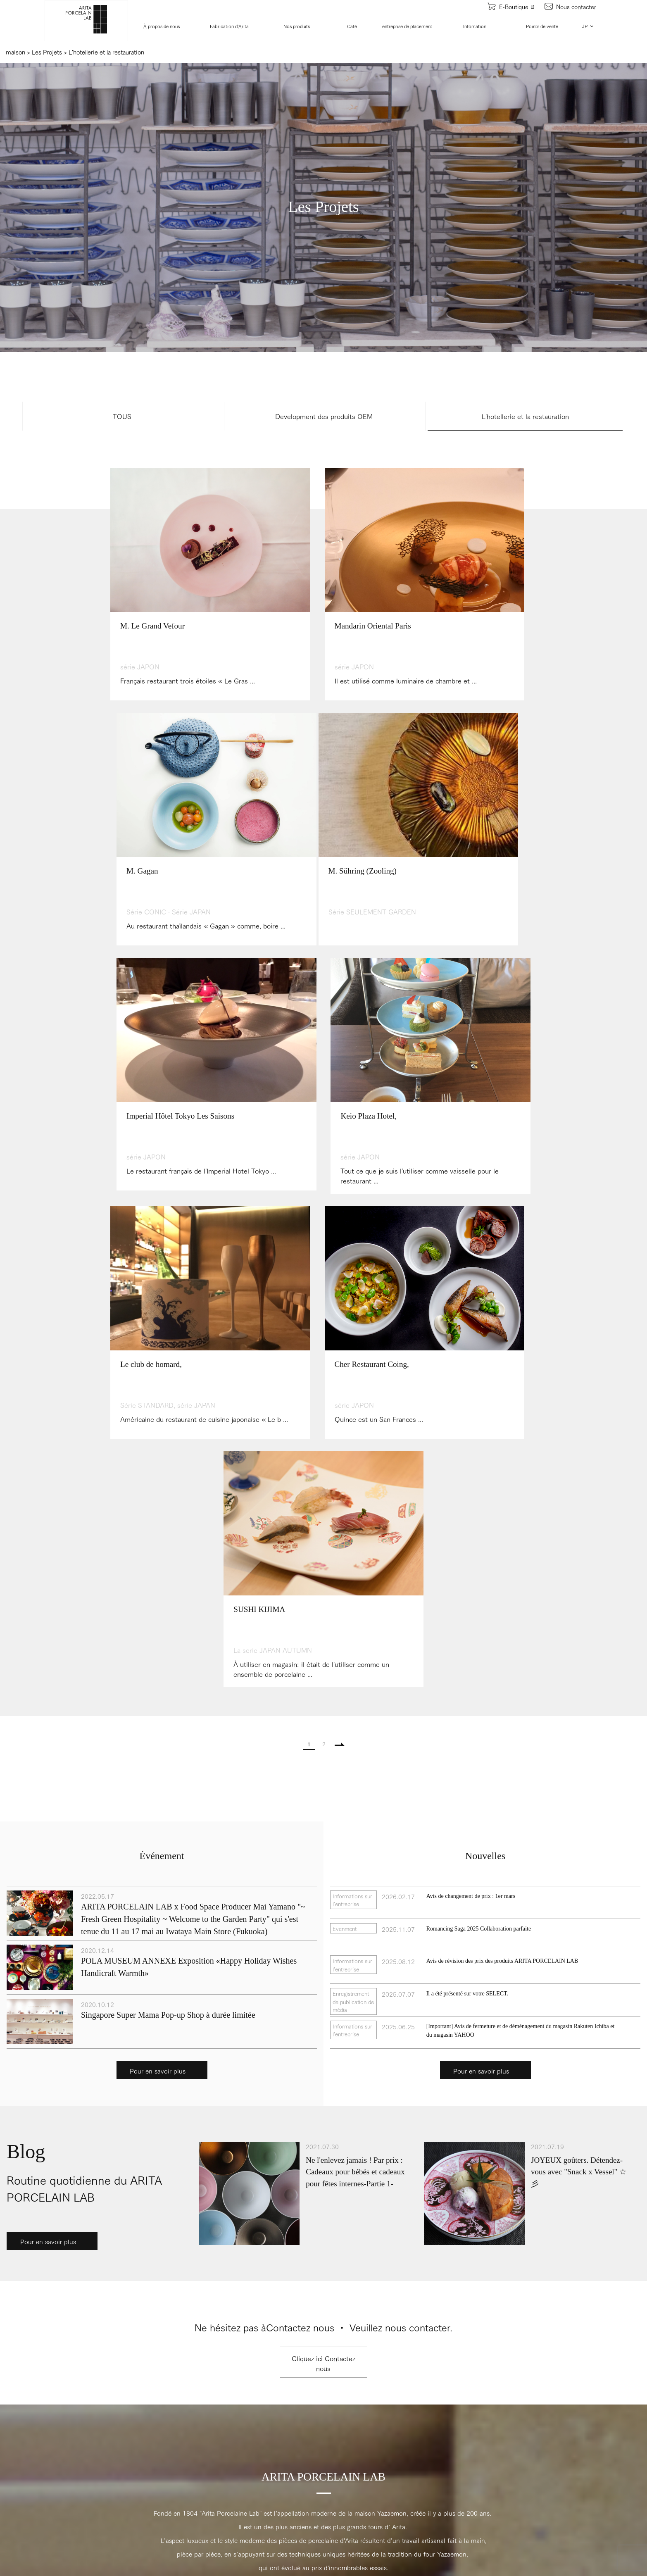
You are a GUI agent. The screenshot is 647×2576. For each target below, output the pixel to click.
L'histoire (17, 2338)
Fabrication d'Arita (229, 26)
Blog (225, 2490)
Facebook (323, 2194)
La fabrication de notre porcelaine (48, 2439)
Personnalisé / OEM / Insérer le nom (268, 2375)
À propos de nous (162, 26)
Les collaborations (243, 2361)
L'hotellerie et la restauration (525, 416)
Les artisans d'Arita (30, 2453)
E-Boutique (511, 6)
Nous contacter (571, 6)
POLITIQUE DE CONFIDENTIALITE (488, 2334)
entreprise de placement (408, 26)
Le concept (19, 2323)
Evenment (233, 2462)
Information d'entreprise (36, 2352)
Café (352, 26)
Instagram (539, 2194)
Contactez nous (459, 2315)
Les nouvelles (238, 2476)
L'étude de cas (239, 2403)
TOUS (122, 416)
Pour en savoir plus (158, 1581)
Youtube (107, 2194)
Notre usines (21, 2425)
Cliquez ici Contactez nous (323, 1874)
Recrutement (22, 2366)
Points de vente (542, 26)
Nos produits (297, 26)
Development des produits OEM (324, 416)
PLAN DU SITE (458, 2352)
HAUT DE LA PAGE (323, 2165)
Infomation (475, 26)
